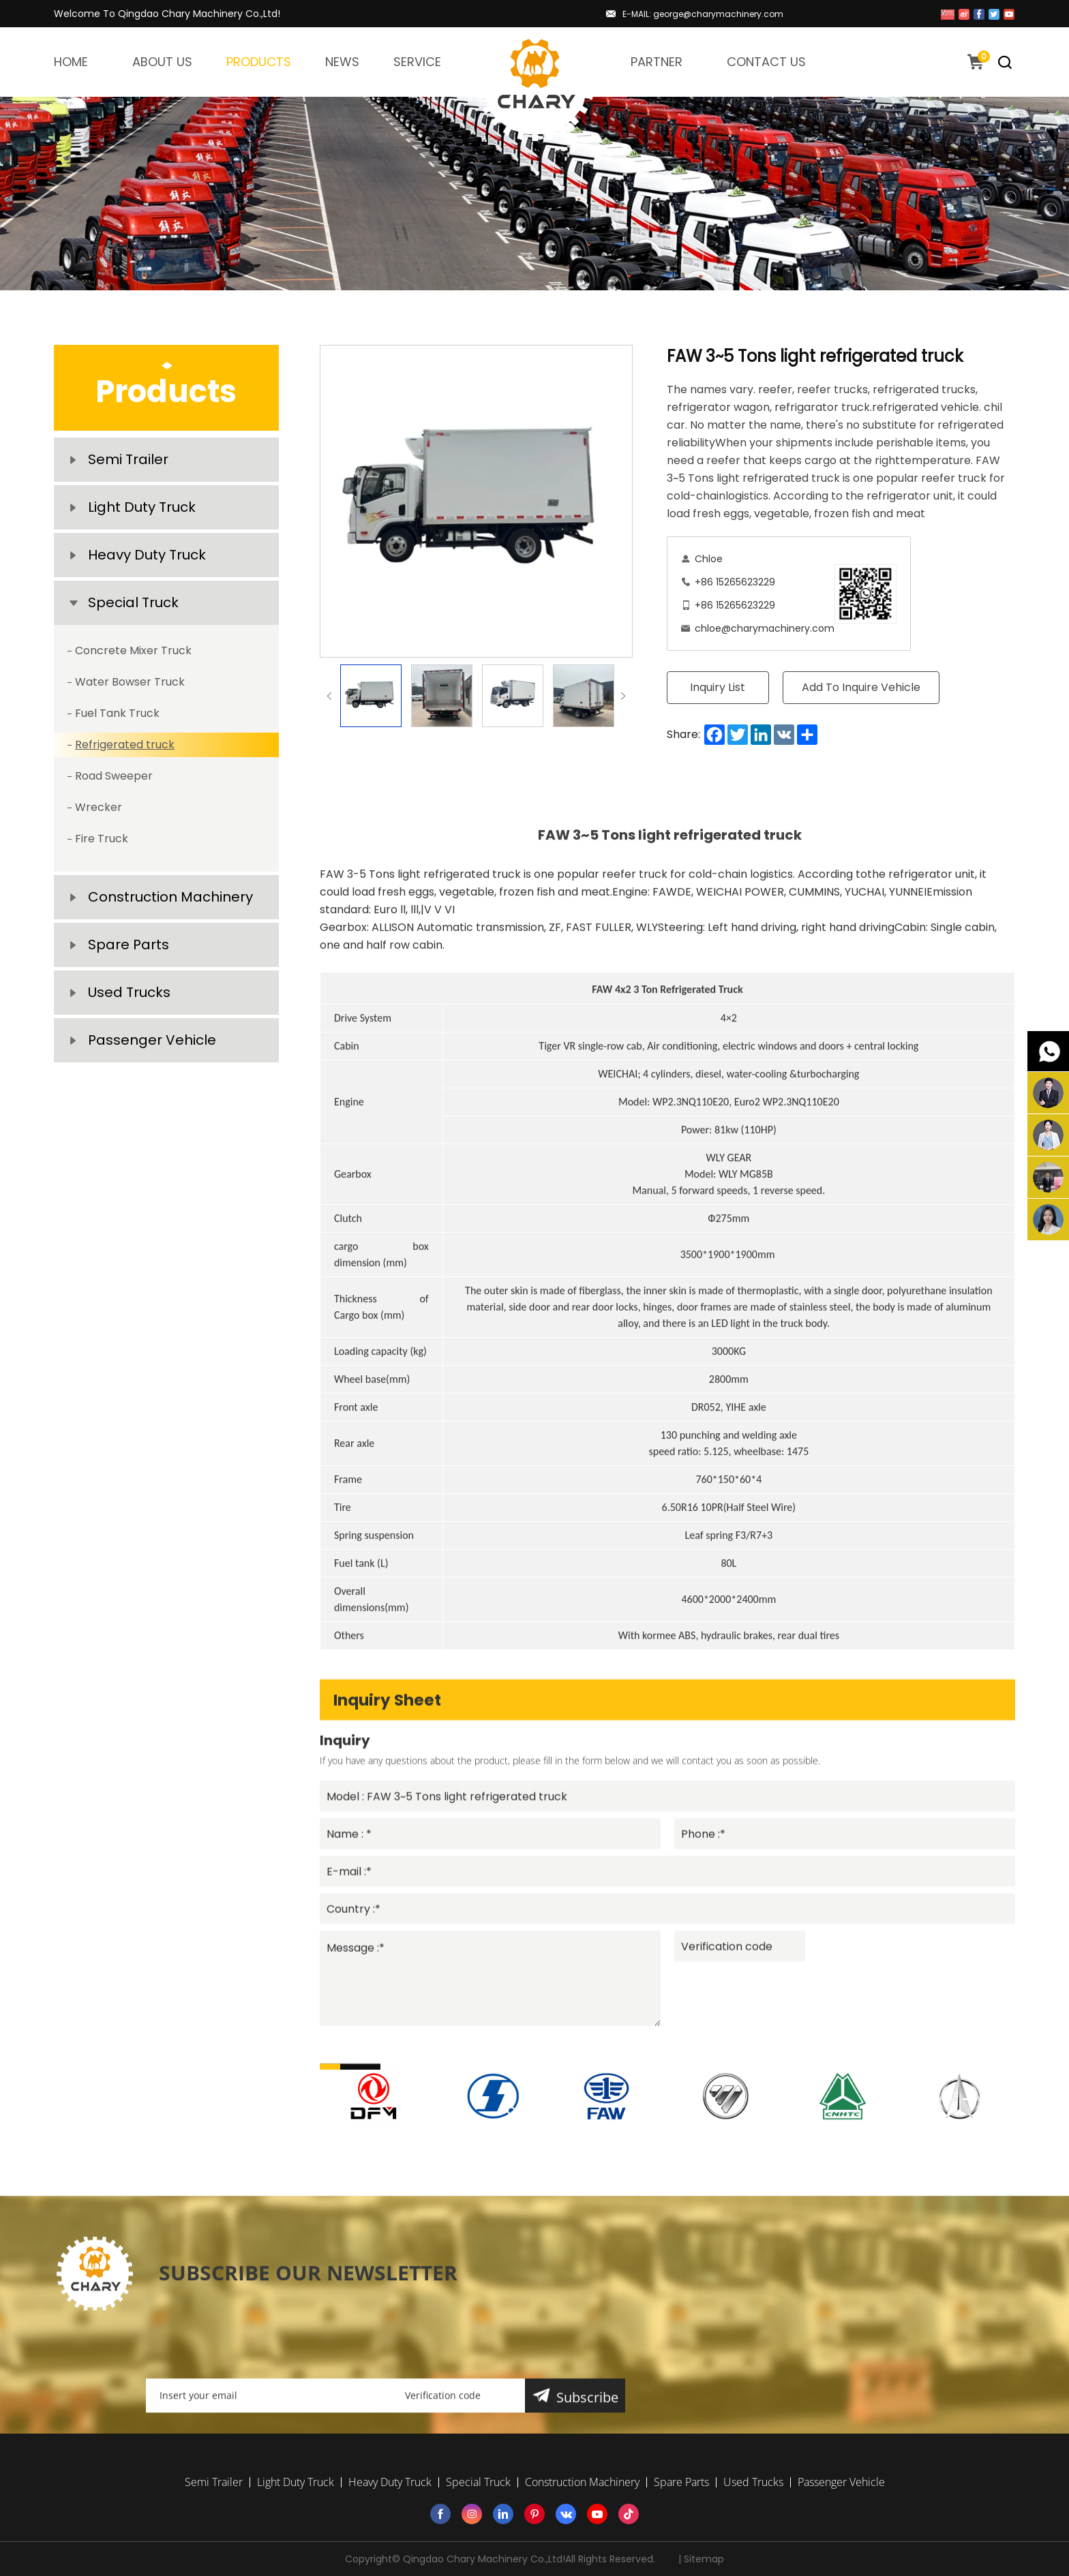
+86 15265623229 (735, 582)
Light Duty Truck (142, 507)
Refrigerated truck (125, 744)
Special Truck (133, 602)
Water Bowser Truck (130, 682)
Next (623, 696)
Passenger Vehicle (152, 1039)
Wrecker (98, 807)
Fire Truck (101, 838)
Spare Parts (128, 944)
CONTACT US (766, 61)
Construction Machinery (170, 896)
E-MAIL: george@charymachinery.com (702, 14)
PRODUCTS (258, 61)
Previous (329, 696)
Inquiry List (717, 687)
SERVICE (417, 61)
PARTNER (656, 61)
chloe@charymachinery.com (764, 628)
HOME (71, 61)
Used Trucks (129, 992)
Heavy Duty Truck (147, 554)
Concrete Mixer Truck (133, 650)
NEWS (342, 61)
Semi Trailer (128, 459)
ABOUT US (162, 61)
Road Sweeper (114, 776)
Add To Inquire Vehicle (861, 687)
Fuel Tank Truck (117, 713)
